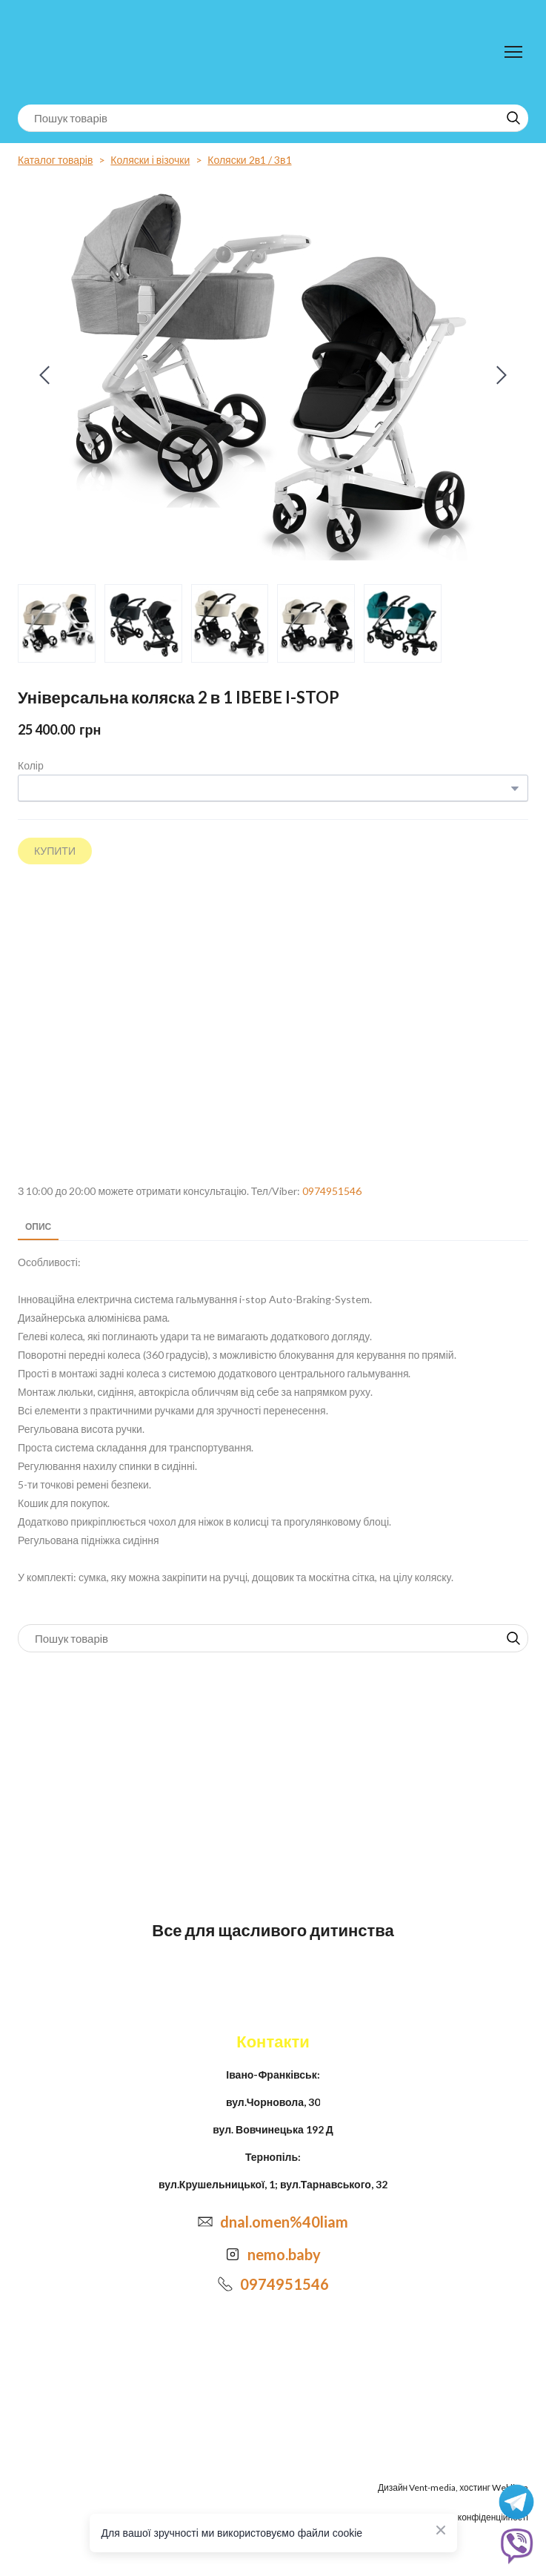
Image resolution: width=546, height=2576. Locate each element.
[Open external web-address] (273, 1024)
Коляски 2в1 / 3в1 (249, 159)
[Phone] (225, 2284)
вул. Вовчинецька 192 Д (273, 2129)
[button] (513, 118)
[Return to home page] (79, 52)
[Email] (205, 2222)
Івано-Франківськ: (272, 2074)
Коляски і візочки (150, 159)
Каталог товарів (55, 159)
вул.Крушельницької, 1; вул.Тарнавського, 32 (273, 2184)
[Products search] (273, 118)
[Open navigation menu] (513, 52)
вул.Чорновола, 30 (273, 2102)
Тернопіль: (273, 2156)
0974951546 (332, 1191)
